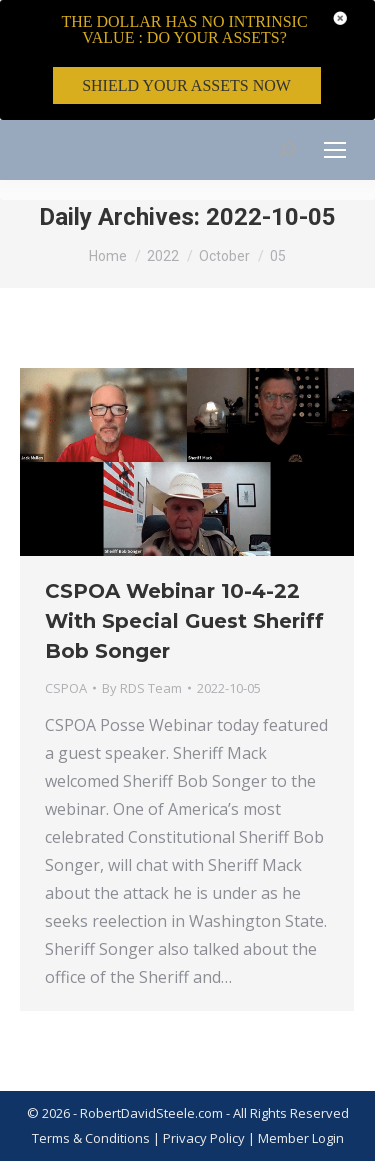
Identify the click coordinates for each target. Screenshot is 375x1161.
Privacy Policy (205, 1138)
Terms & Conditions (91, 1138)
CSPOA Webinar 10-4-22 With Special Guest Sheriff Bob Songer (184, 621)
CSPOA (66, 688)
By (142, 688)
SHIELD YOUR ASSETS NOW (186, 85)
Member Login (301, 1138)
